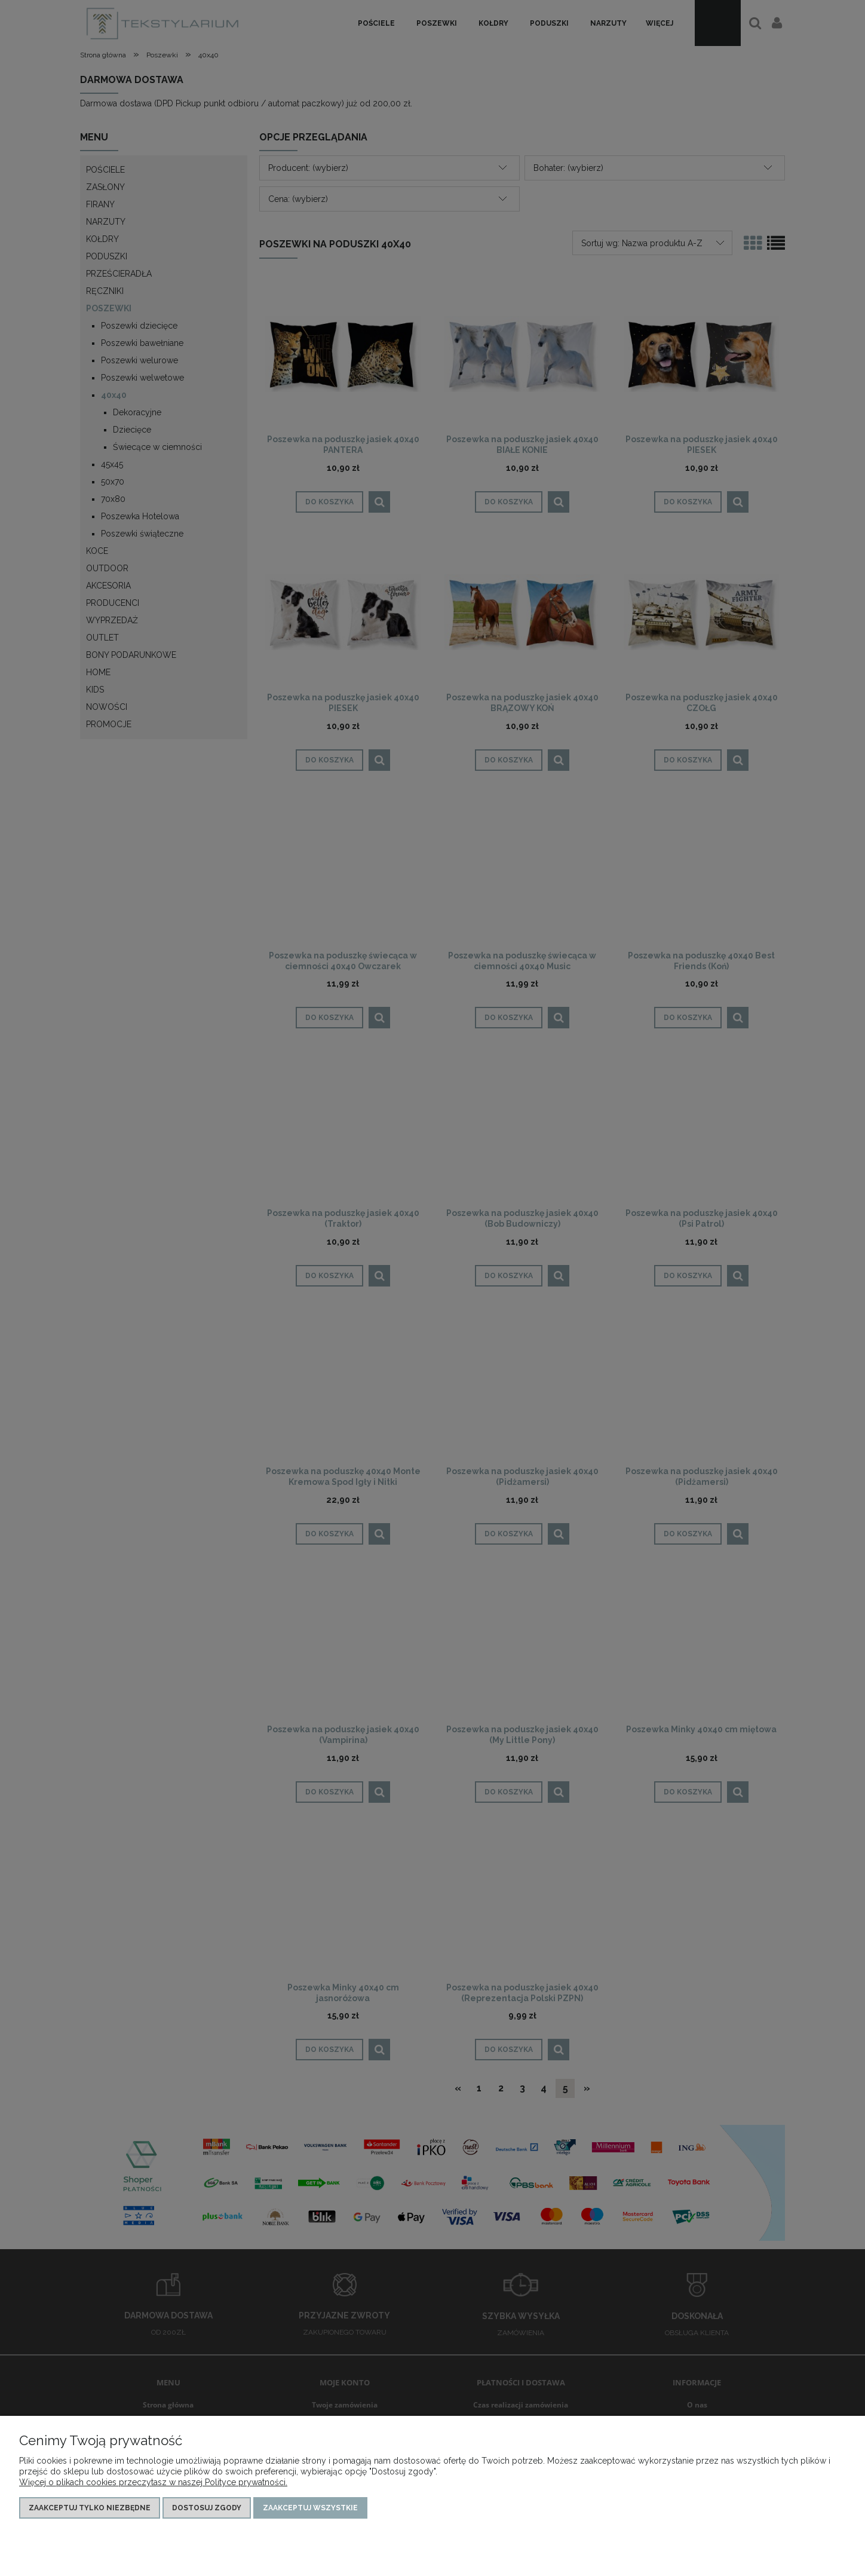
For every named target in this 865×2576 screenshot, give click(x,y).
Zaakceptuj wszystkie (310, 2508)
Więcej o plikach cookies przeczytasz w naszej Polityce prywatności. (153, 2482)
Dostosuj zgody (206, 2508)
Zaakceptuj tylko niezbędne (90, 2508)
